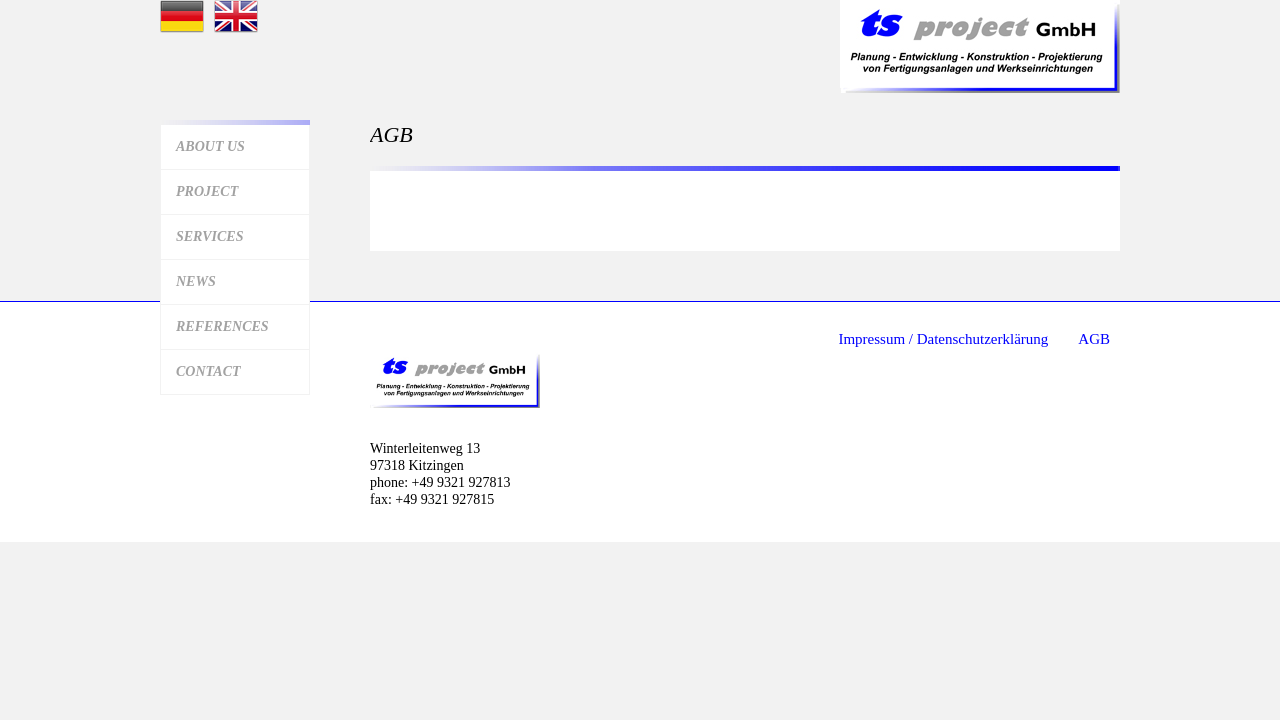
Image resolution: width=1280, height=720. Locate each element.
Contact (208, 371)
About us (210, 146)
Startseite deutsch (182, 16)
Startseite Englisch (236, 16)
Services (209, 236)
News (196, 281)
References (222, 326)
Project (207, 191)
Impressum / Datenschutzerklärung (943, 339)
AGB (1094, 339)
